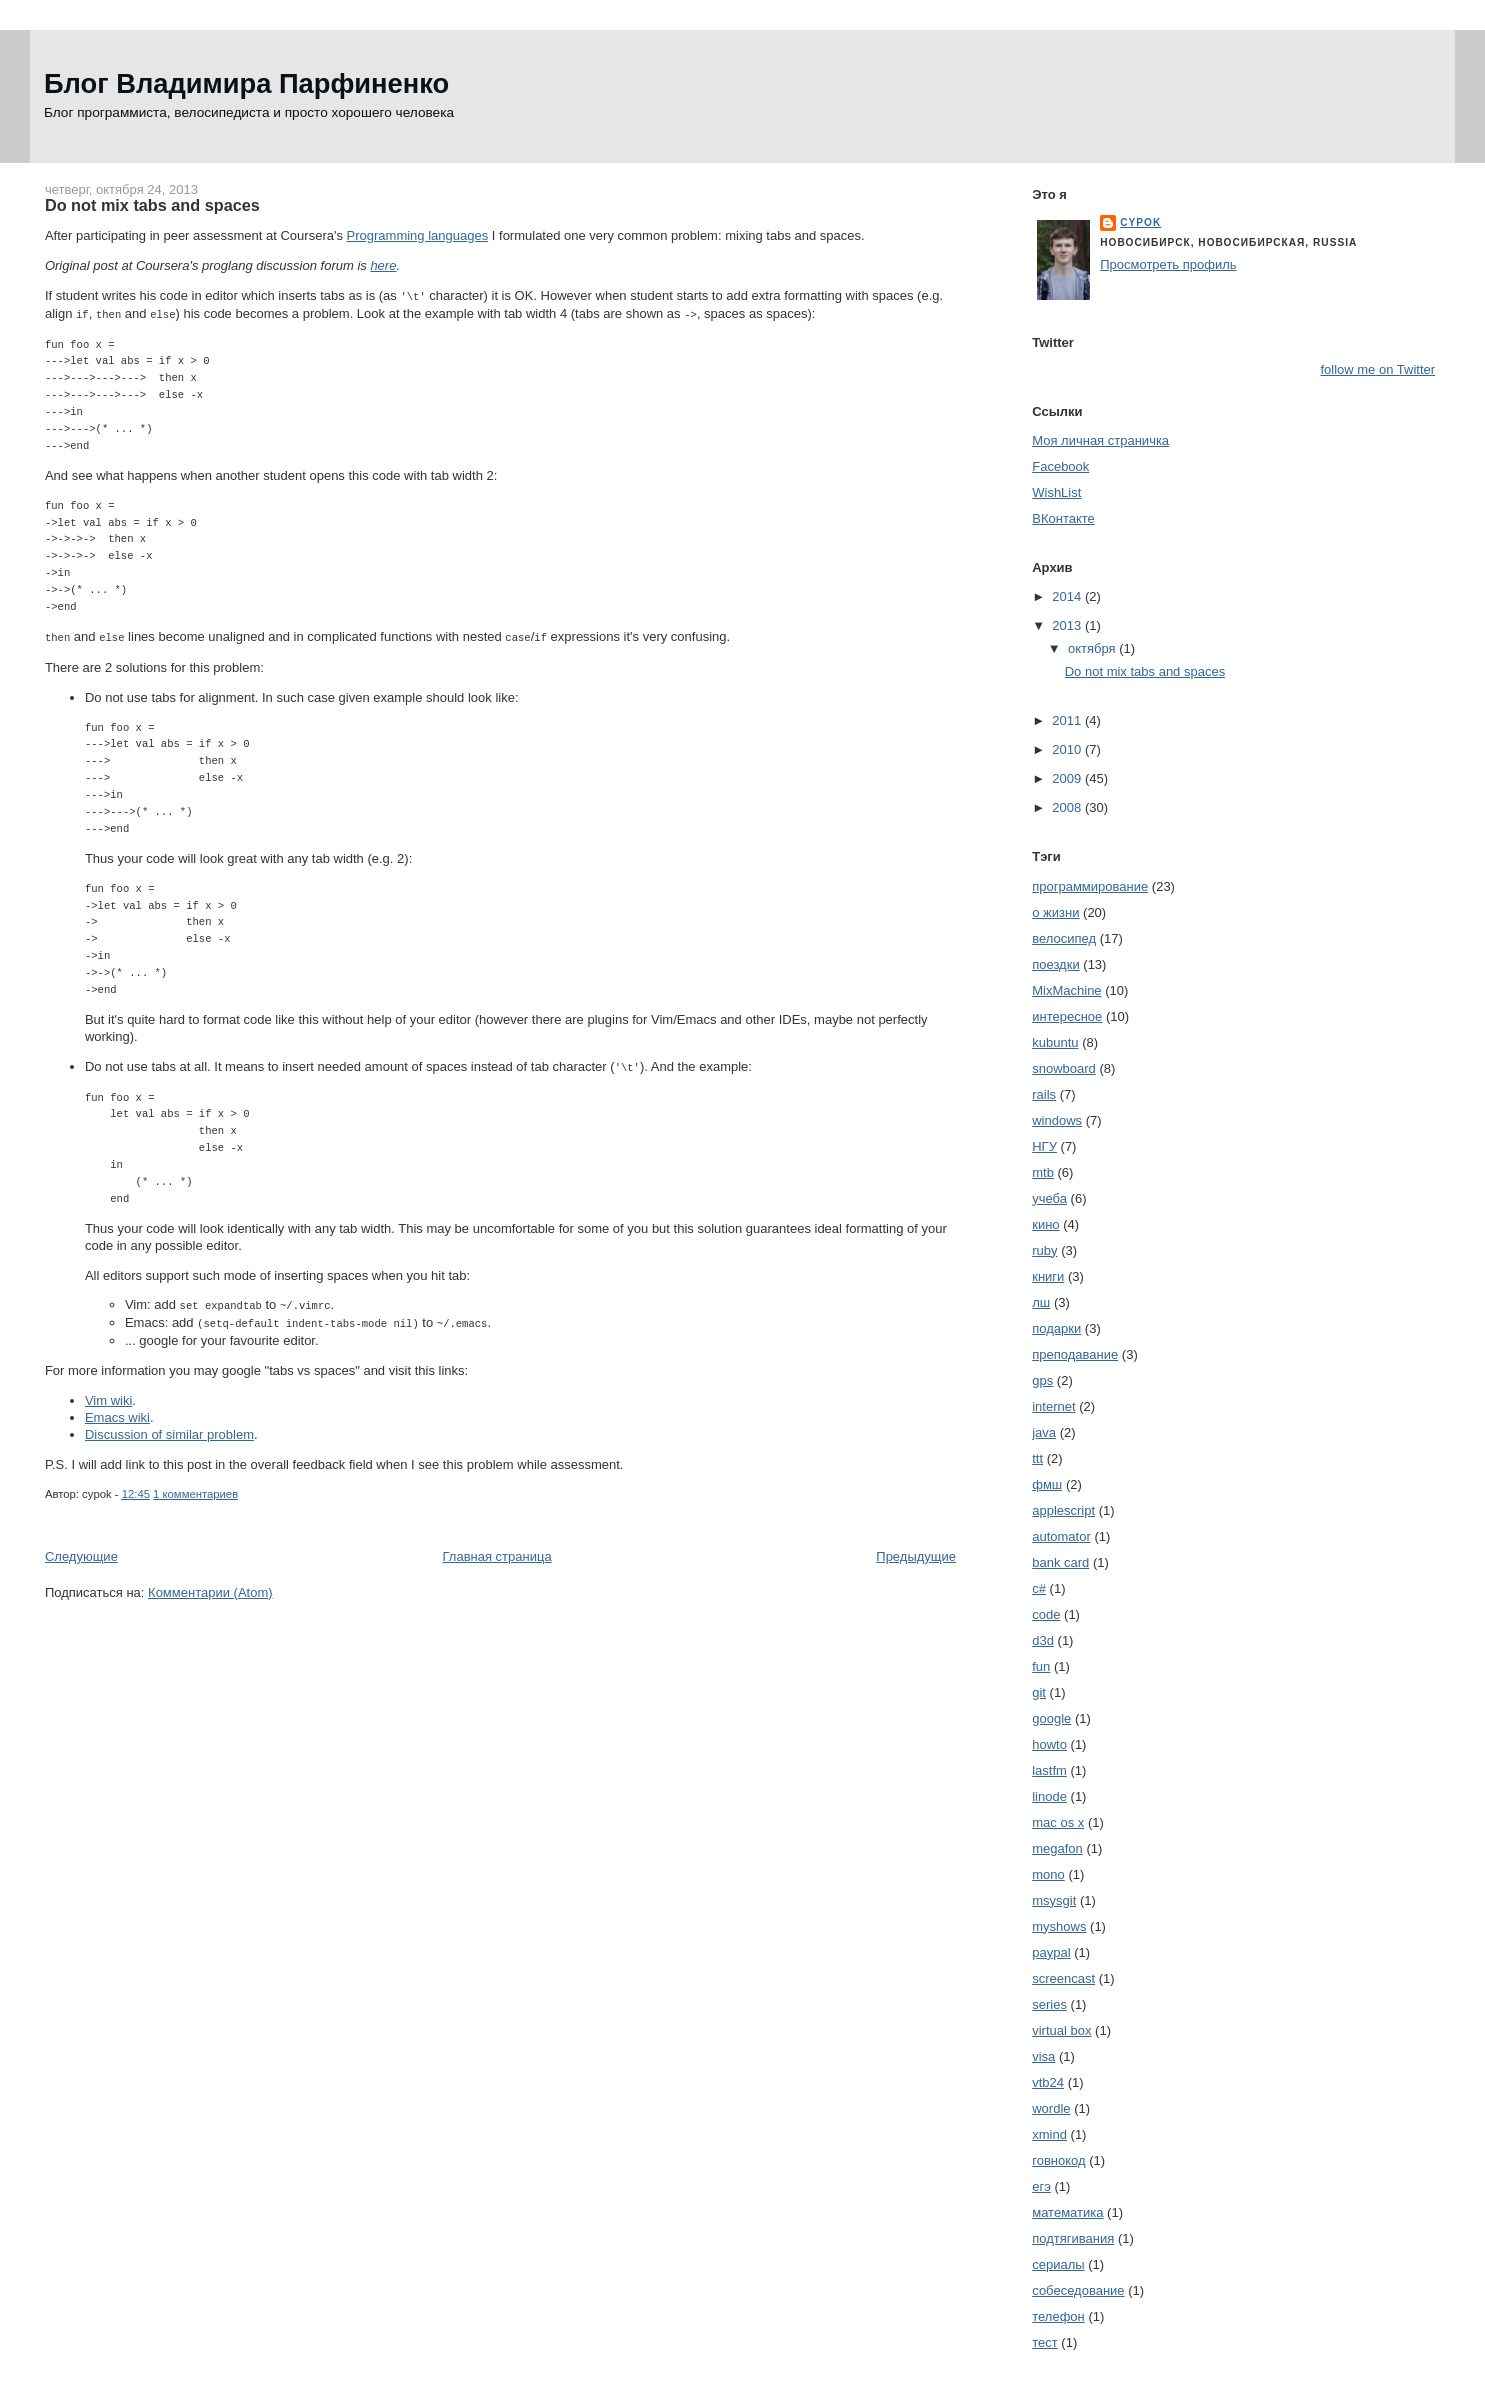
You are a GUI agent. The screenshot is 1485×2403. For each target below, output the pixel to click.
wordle (1051, 2108)
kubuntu (1055, 1042)
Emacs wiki (117, 1411)
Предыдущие (916, 1550)
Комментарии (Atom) (210, 1586)
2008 (1068, 807)
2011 (1068, 720)
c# (1039, 1588)
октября (1093, 648)
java (1044, 1432)
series (1049, 2004)
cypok (1140, 222)
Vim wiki (108, 1394)
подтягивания (1073, 2238)
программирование (1090, 886)
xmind (1049, 2134)
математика (1067, 2212)
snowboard (1064, 1068)
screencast (1063, 1978)
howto (1049, 1744)
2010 (1068, 749)
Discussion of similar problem (169, 1428)
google (1051, 1718)
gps (1042, 1380)
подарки (1056, 1328)
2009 (1068, 778)
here (383, 265)
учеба (1049, 1198)
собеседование (1078, 2290)
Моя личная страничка (1100, 440)
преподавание (1075, 1354)
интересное (1067, 1016)
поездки (1055, 964)
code (1046, 1614)
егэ (1041, 2186)
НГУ (1044, 1146)
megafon (1057, 1848)
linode (1049, 1796)
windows (1057, 1120)
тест (1045, 2342)
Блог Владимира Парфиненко (246, 83)
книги (1048, 1276)
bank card (1060, 1562)
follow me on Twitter (1377, 369)
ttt (1037, 1458)
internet (1053, 1406)
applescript (1063, 1510)
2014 (1068, 596)
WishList (1056, 492)
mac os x (1058, 1822)
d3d (1043, 1640)
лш (1041, 1302)
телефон (1058, 2316)
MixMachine (1066, 990)
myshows (1059, 1926)
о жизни (1055, 912)
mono (1048, 1874)
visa (1043, 2056)
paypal (1051, 1952)
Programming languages (418, 235)
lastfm (1049, 1770)
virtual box (1061, 2030)
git (1039, 1692)
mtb (1043, 1172)
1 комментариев (195, 1488)
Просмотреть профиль (1168, 264)
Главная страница (497, 1550)
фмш (1047, 1484)
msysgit (1054, 1900)
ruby (1044, 1250)
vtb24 (1048, 2082)
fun (1041, 1666)
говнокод (1058, 2160)
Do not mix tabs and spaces (152, 205)
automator (1061, 1536)
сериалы (1058, 2264)
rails (1044, 1094)
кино (1045, 1224)
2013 (1068, 625)
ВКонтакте (1063, 518)
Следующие (81, 1550)
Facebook (1060, 466)
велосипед (1064, 938)
